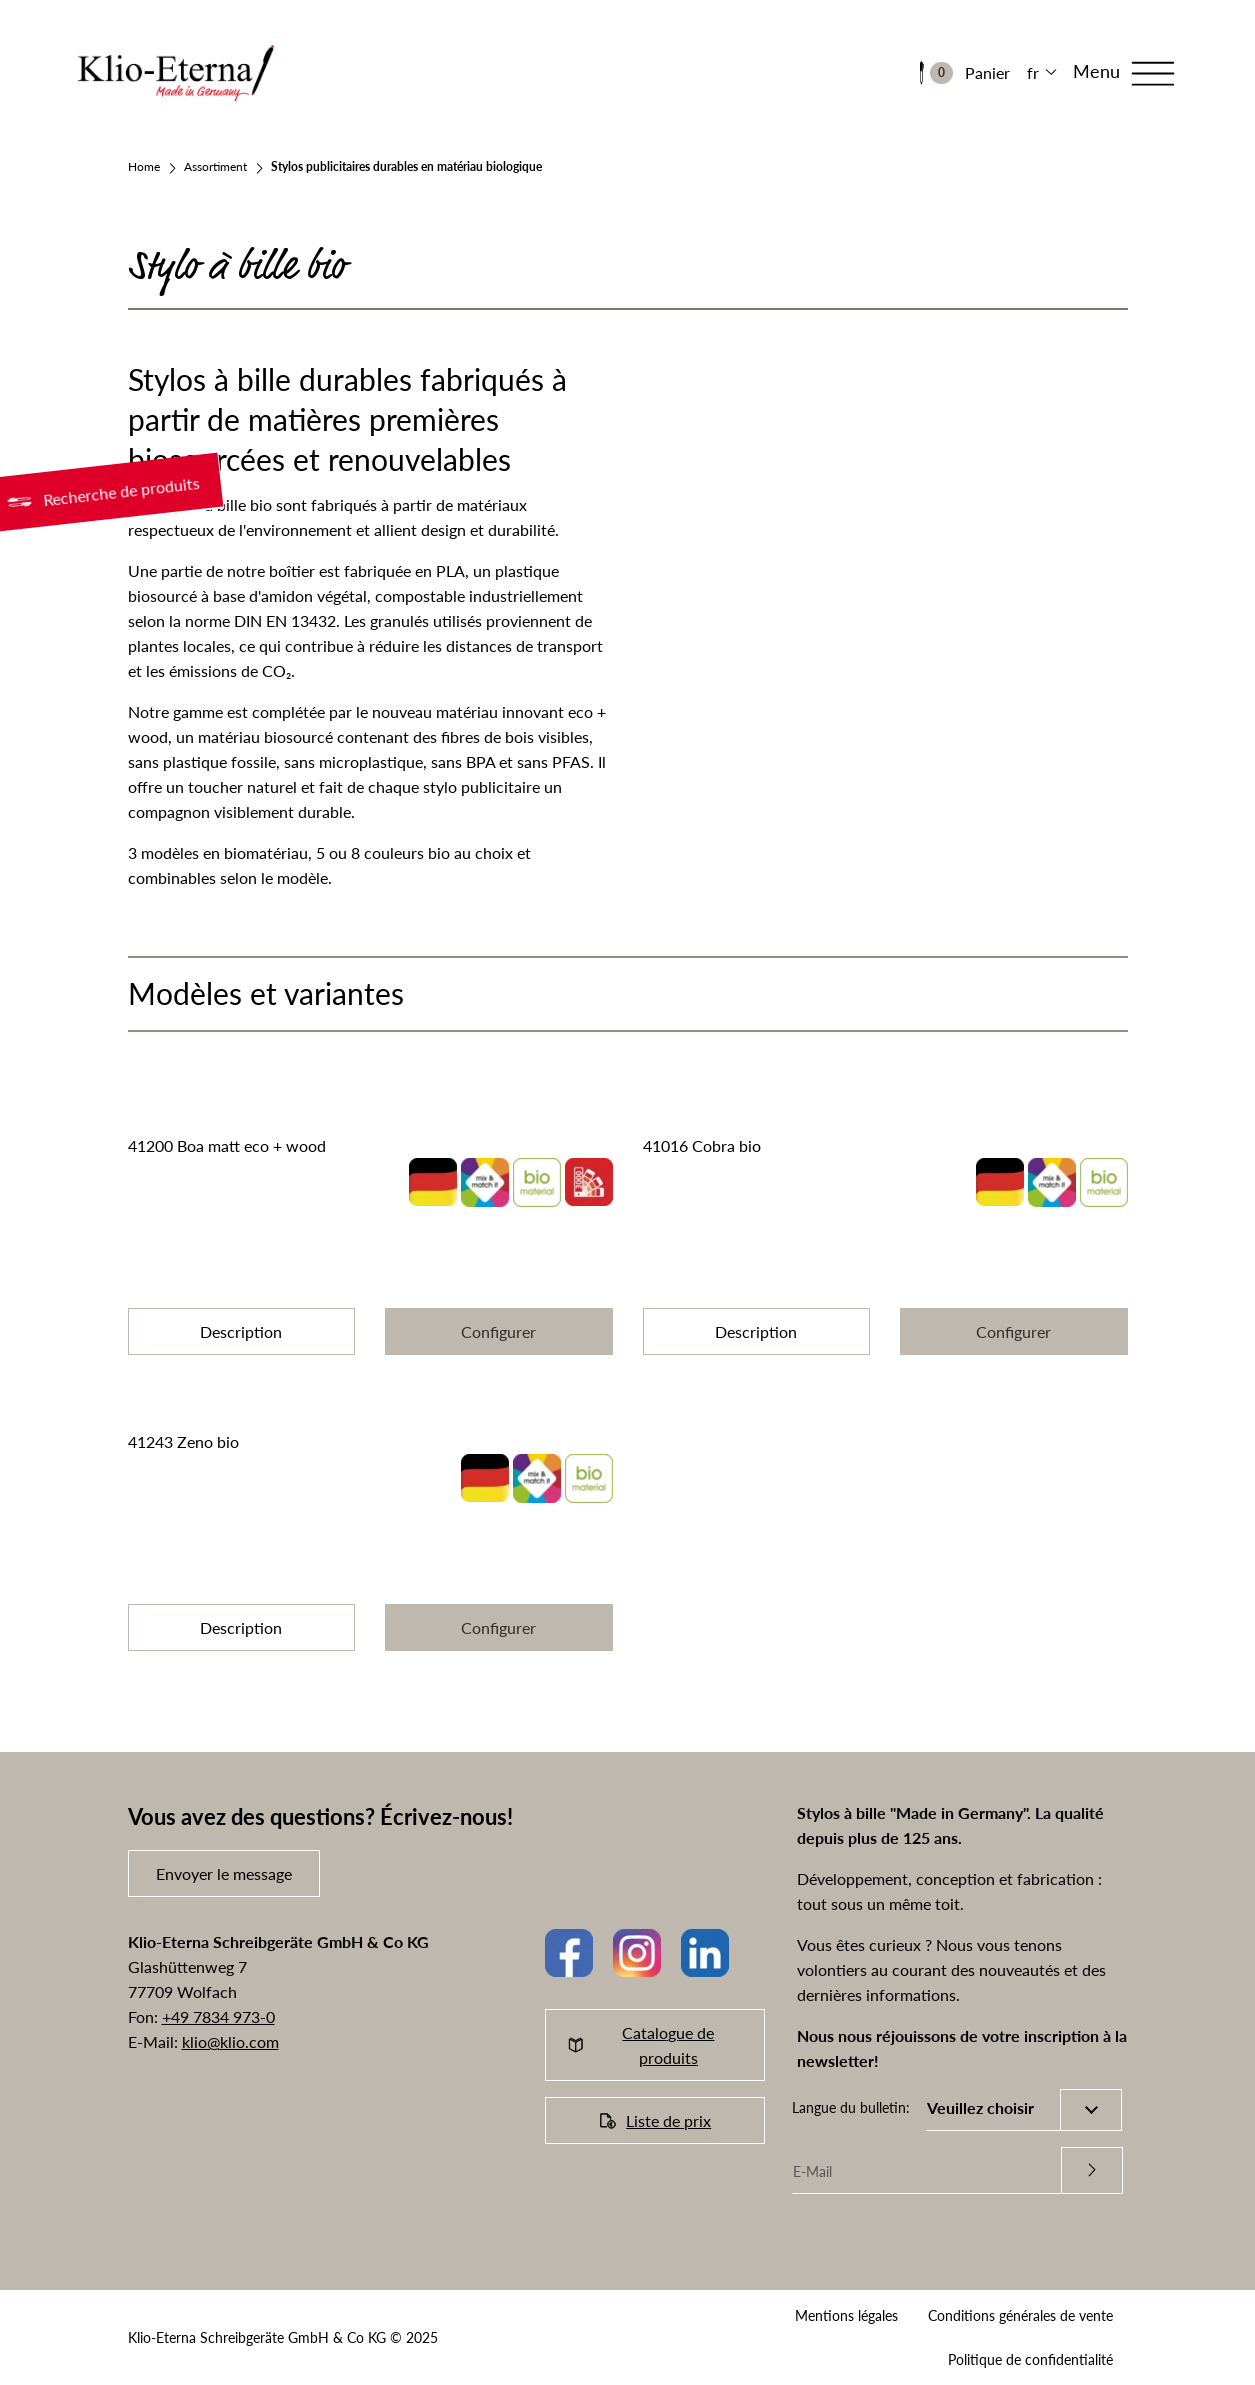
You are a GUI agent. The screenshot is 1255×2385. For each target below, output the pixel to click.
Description (241, 1331)
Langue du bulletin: (851, 2107)
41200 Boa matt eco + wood (227, 1145)
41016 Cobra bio (702, 1145)
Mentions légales (846, 2315)
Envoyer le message (224, 1873)
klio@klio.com (230, 2041)
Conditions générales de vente (1020, 2315)
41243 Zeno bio (183, 1441)
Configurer (498, 1331)
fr (1033, 72)
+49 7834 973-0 (218, 2016)
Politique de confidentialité (1030, 2359)
